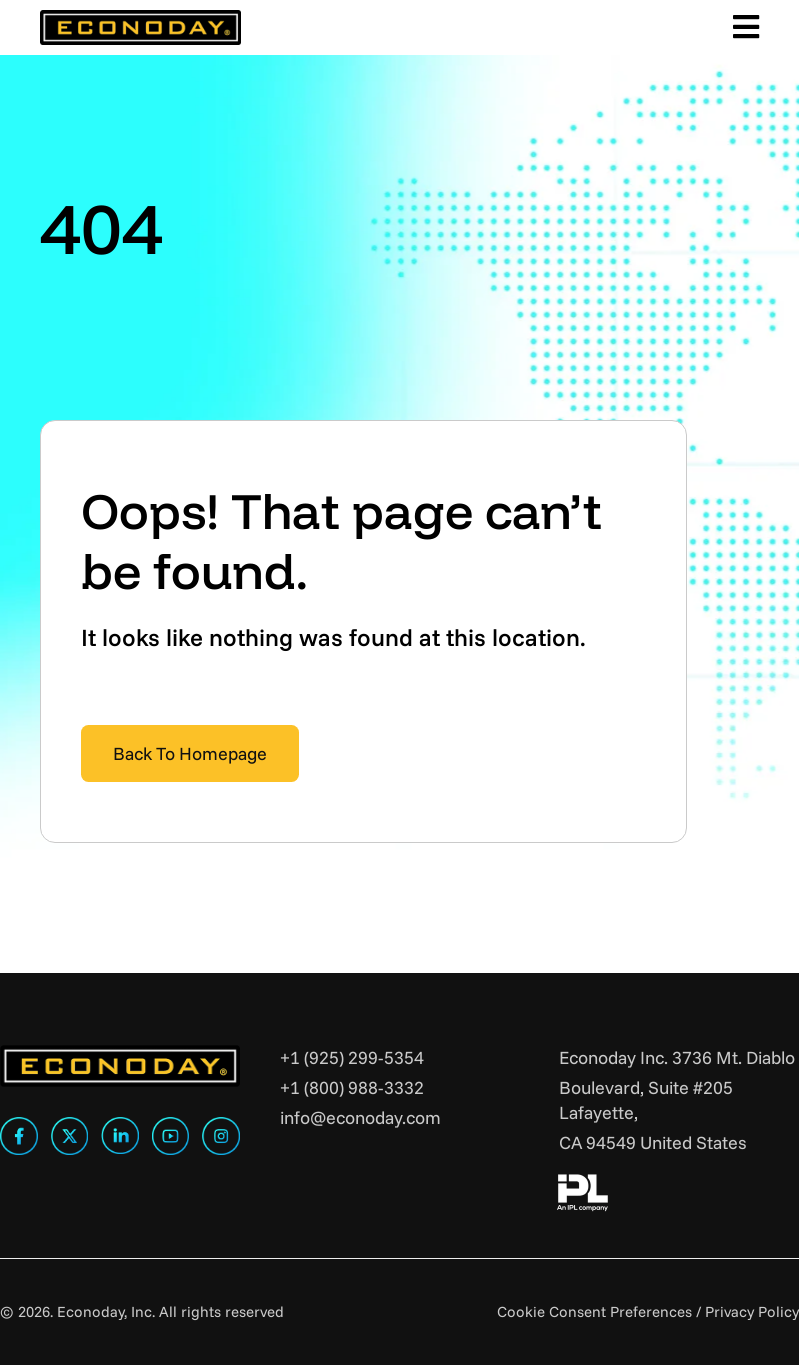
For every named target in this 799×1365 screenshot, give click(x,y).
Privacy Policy (752, 1311)
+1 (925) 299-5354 (352, 1057)
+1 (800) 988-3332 (352, 1087)
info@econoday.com (360, 1117)
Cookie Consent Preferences (594, 1311)
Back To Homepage (190, 753)
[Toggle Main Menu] (742, 27)
